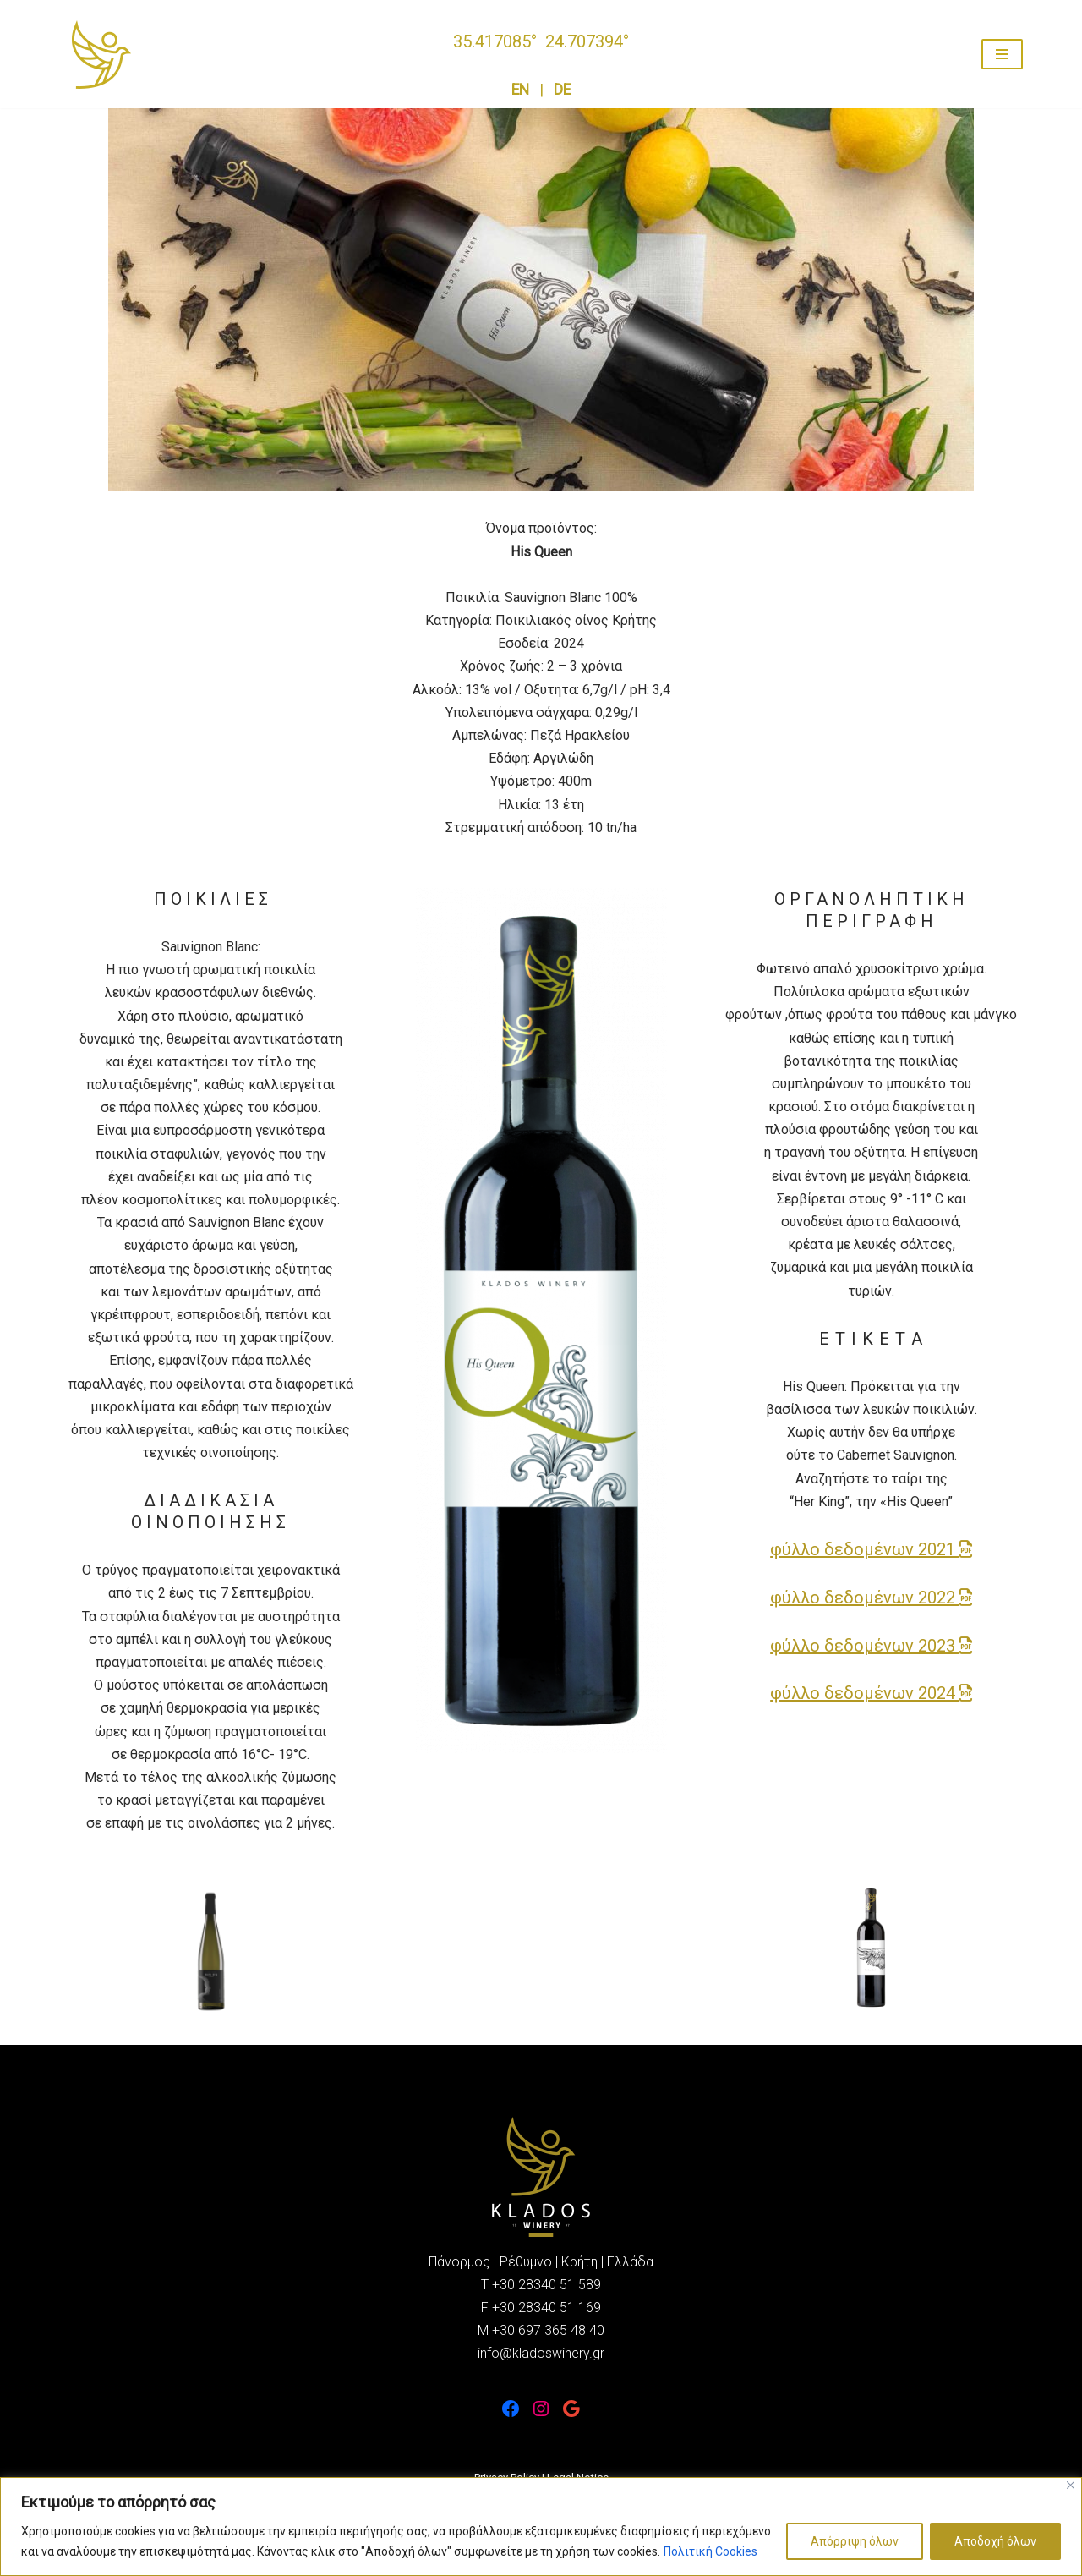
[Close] (1070, 2485)
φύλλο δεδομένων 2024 (871, 1693)
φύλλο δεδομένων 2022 (871, 1597)
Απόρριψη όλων (855, 2541)
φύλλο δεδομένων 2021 (871, 1549)
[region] (541, 2526)
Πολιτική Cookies (710, 2551)
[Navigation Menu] (1002, 54)
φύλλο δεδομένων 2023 (871, 1646)
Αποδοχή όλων (995, 2541)
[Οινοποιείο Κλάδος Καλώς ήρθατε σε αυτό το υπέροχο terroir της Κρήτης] (101, 54)
